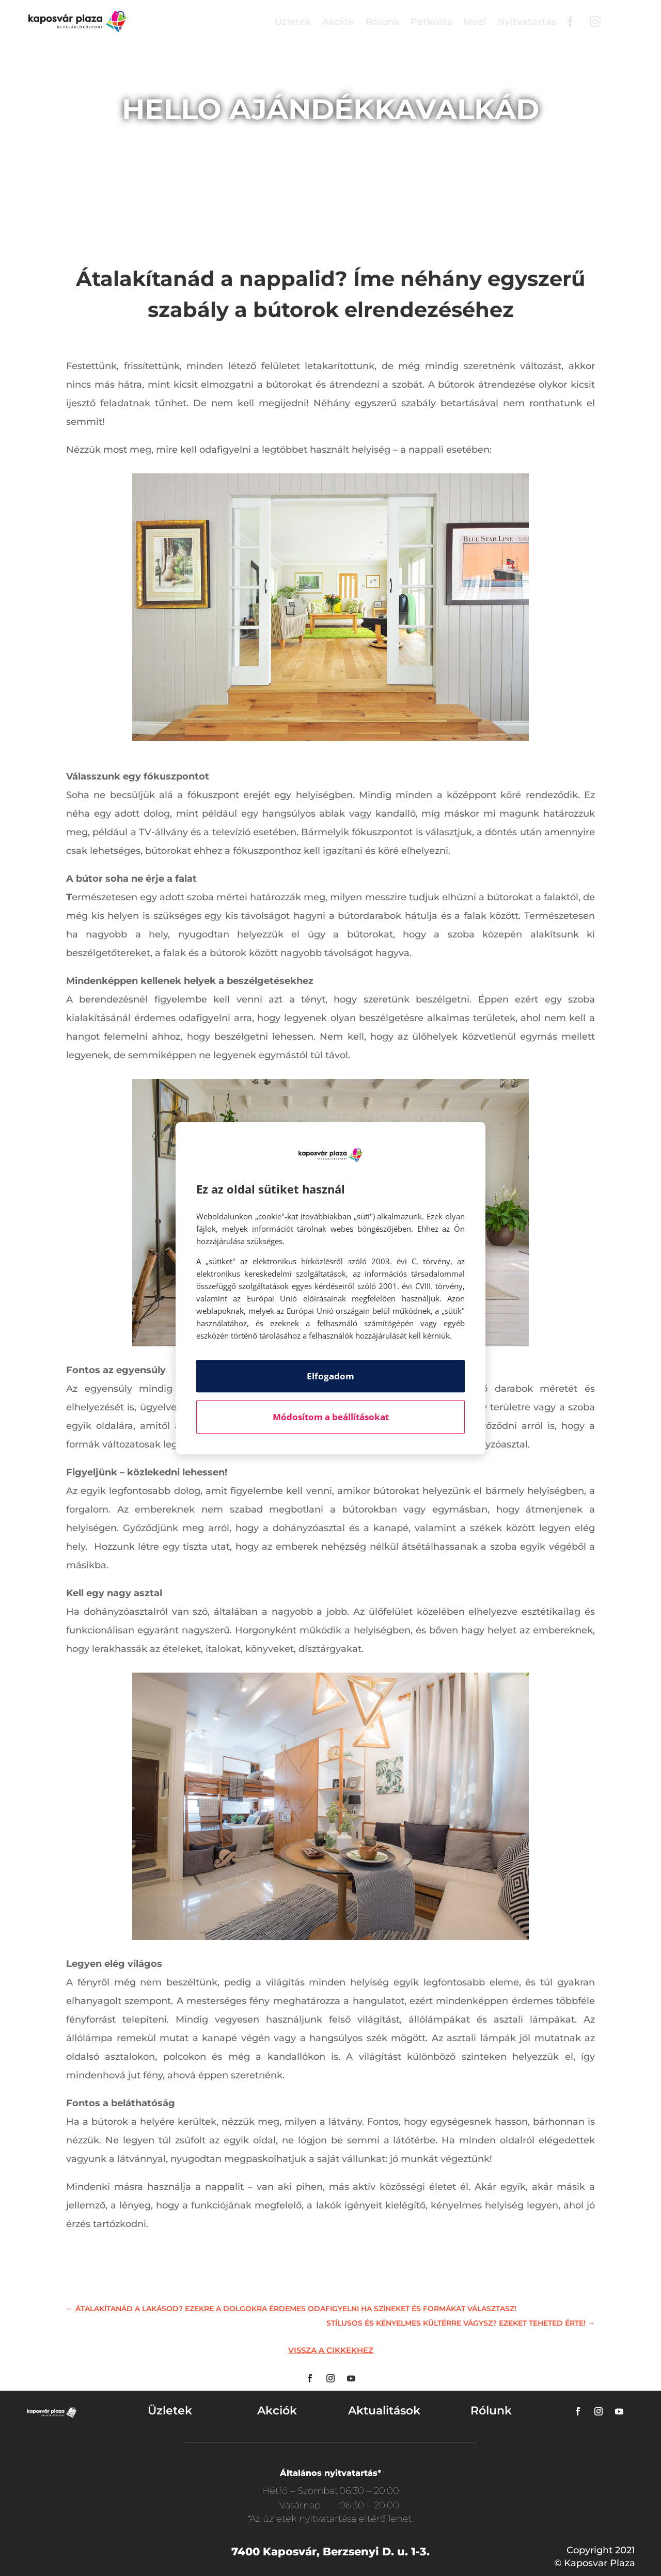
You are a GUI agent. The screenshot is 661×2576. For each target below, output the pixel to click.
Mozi (474, 21)
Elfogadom (330, 1376)
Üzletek (293, 21)
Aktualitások (384, 2411)
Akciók (338, 21)
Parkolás (431, 21)
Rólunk (382, 21)
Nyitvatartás (526, 21)
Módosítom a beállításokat (331, 1417)
